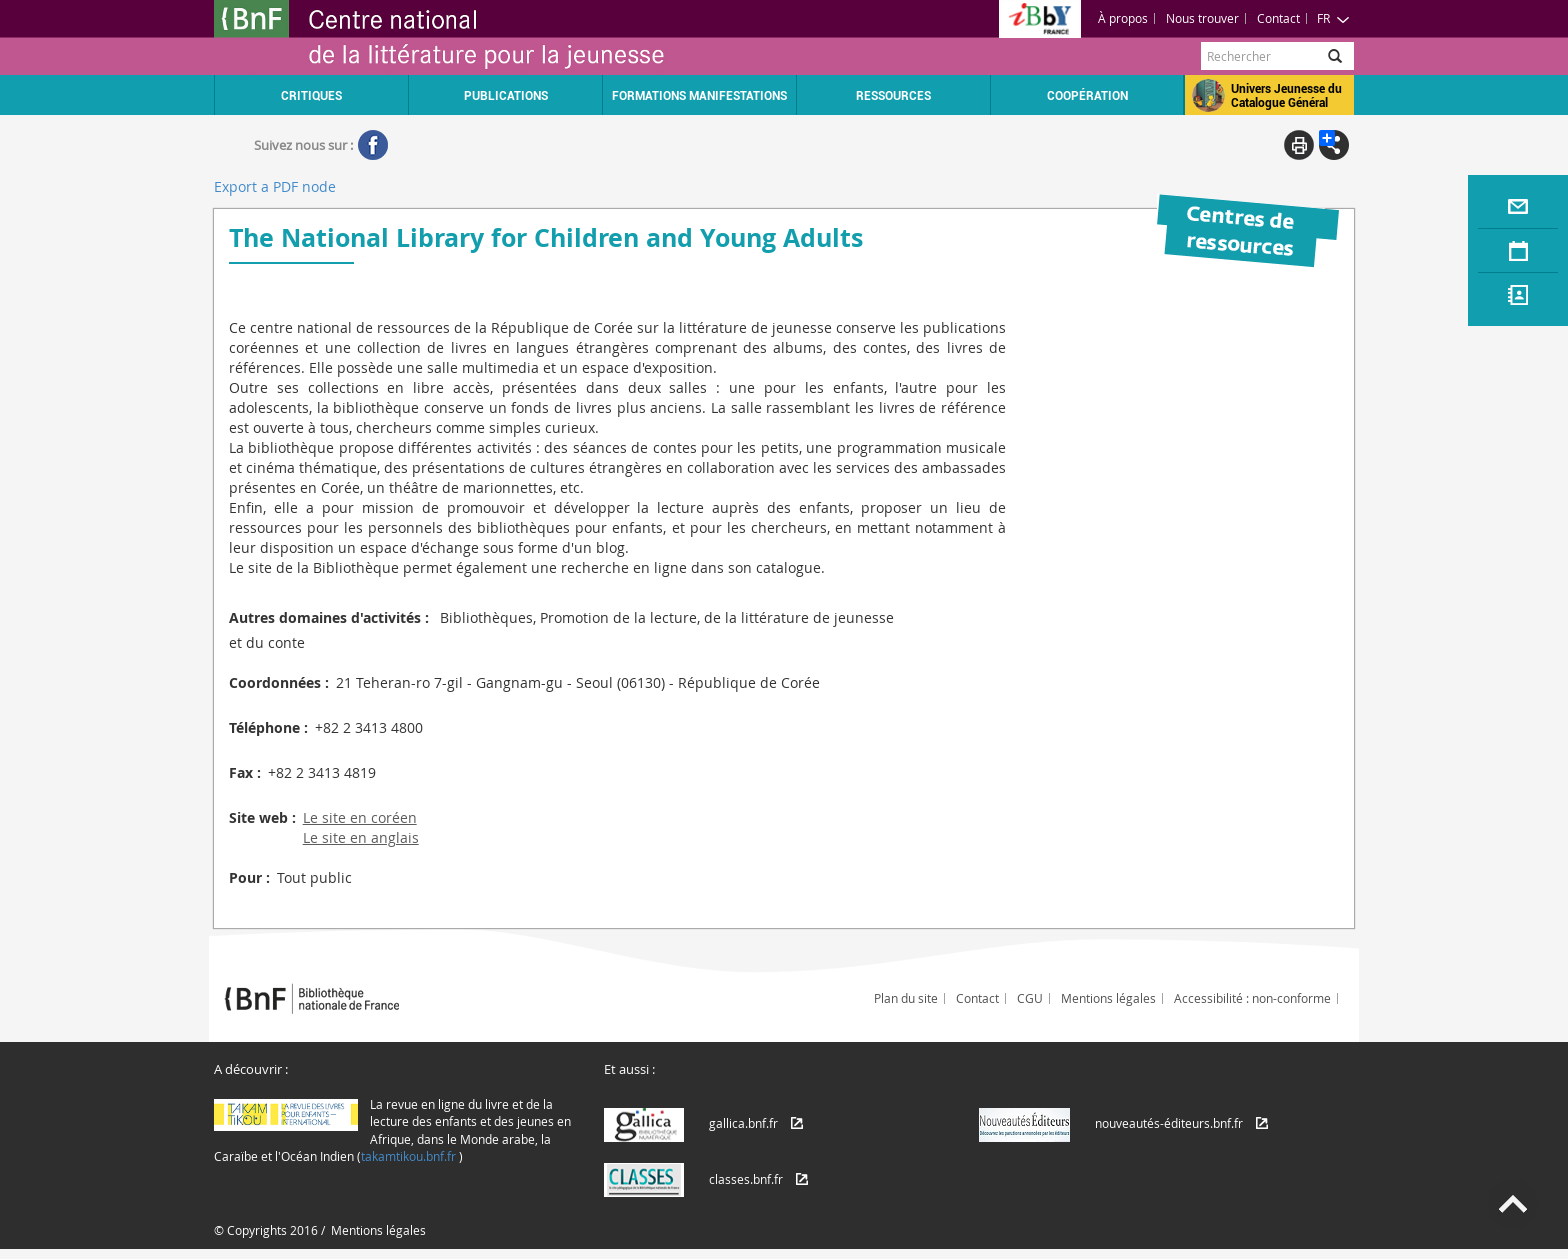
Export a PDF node (275, 186)
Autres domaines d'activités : (329, 617)
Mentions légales (1108, 998)
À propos (1123, 18)
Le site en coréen (360, 817)
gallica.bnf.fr (743, 1123)
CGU (1030, 998)
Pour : (249, 877)
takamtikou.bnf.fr (408, 1156)
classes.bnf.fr (746, 1179)
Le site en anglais (361, 837)
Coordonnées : (279, 682)
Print (1299, 145)
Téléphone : (268, 727)
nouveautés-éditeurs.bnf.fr (1169, 1123)
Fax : (245, 772)
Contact (1278, 18)
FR (1333, 18)
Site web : (262, 817)
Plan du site (906, 998)
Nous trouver (1202, 18)
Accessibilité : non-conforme (1252, 998)
